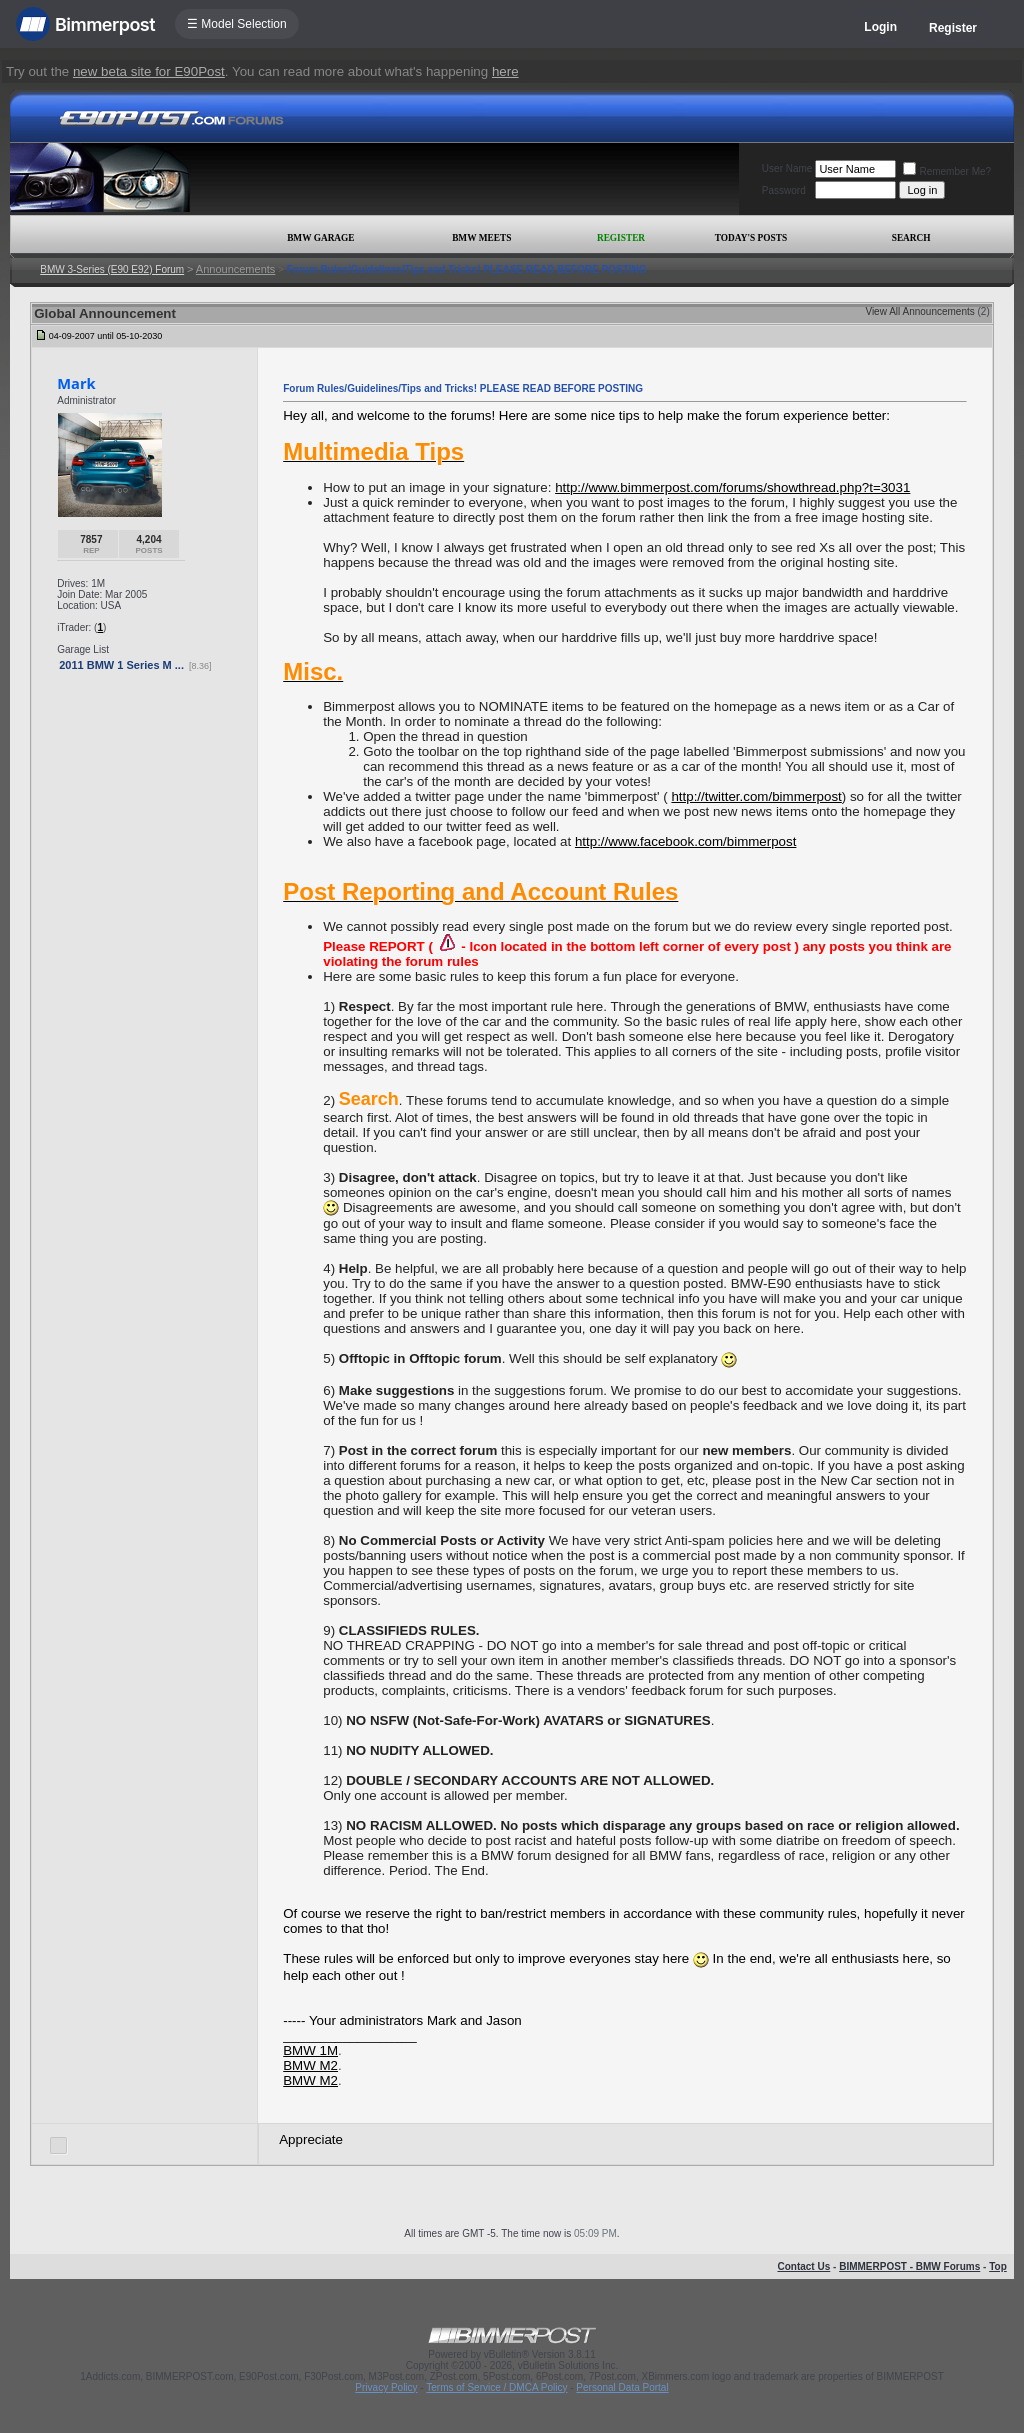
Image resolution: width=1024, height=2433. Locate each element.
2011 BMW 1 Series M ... (121, 665)
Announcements (236, 269)
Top (998, 2266)
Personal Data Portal (622, 2387)
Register (953, 28)
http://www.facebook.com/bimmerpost (685, 841)
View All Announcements (919, 311)
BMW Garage (320, 238)
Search (911, 238)
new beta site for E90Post (149, 71)
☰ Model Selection (237, 24)
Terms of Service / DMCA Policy (496, 2387)
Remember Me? (947, 171)
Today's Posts (751, 238)
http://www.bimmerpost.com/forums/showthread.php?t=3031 (732, 487)
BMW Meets (481, 238)
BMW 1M (310, 2050)
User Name (787, 168)
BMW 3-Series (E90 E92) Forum (112, 269)
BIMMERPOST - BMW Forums (909, 2266)
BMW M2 (310, 2065)
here (505, 71)
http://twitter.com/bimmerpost (756, 796)
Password (784, 190)
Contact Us (803, 2266)
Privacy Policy (386, 2387)
